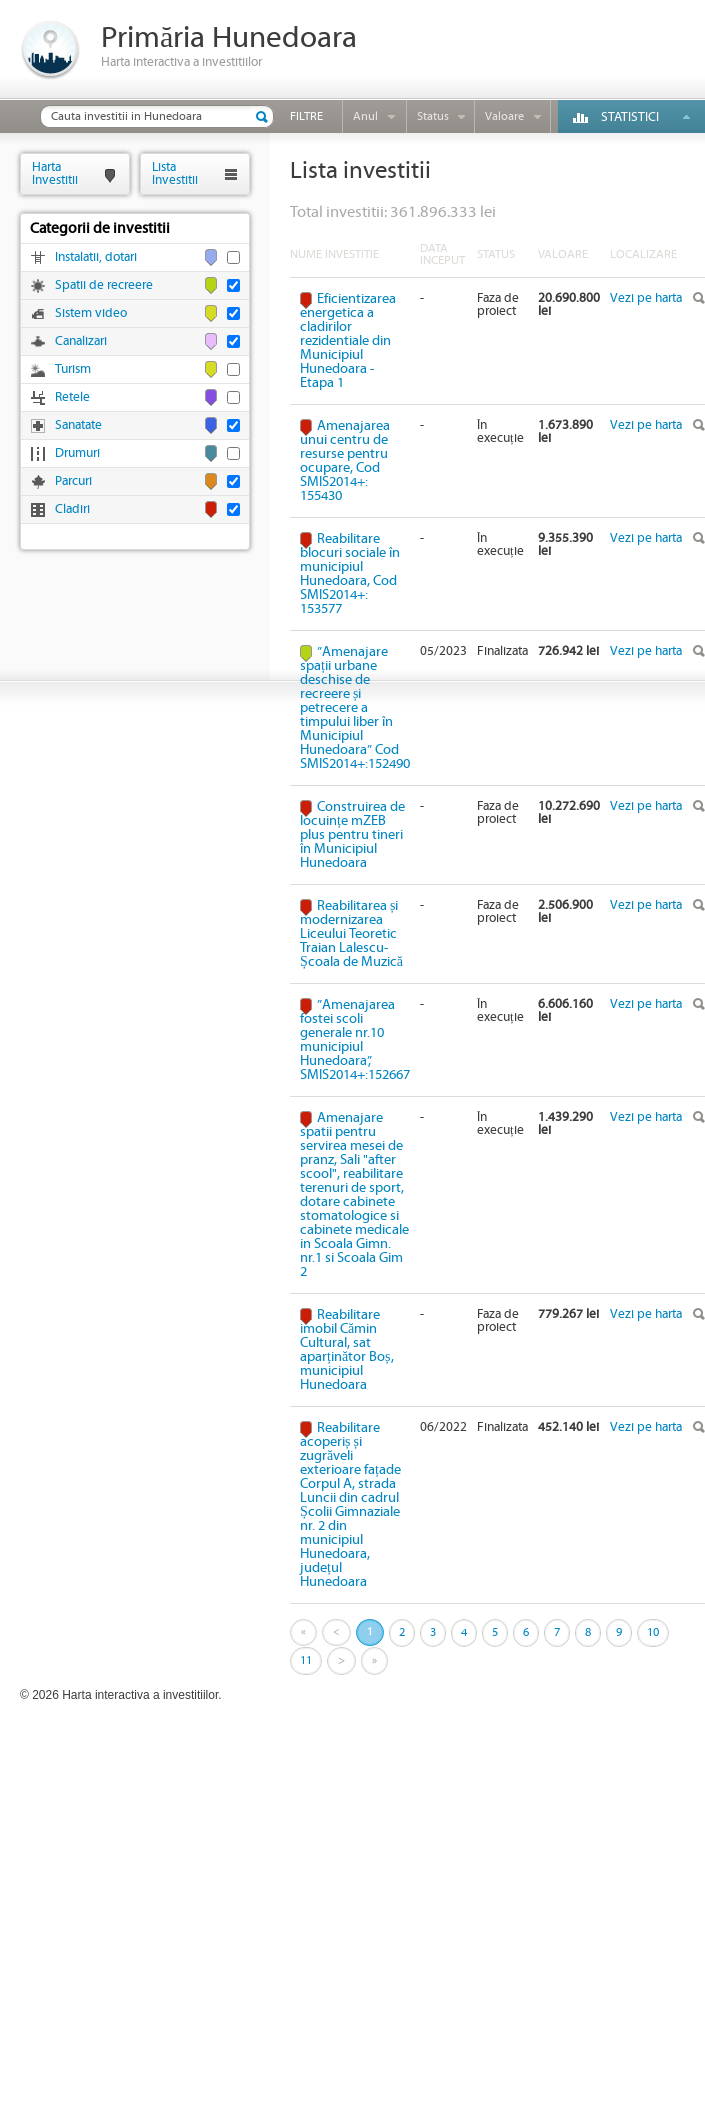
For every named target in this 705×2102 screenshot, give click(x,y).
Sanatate (78, 425)
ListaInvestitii (175, 173)
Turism (73, 369)
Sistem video (91, 313)
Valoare (504, 116)
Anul (365, 116)
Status (433, 116)
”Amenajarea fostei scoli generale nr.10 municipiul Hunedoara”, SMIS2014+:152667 (355, 1040)
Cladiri (72, 509)
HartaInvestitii (55, 173)
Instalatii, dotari (96, 257)
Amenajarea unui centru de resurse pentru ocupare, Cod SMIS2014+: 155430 (345, 461)
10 (653, 1632)
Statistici (630, 117)
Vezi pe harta (646, 298)
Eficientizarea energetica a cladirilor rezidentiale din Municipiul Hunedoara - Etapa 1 (348, 341)
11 (306, 1660)
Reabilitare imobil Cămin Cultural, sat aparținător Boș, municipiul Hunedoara (347, 1350)
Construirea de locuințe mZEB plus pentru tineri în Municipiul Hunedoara (352, 835)
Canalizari (81, 341)
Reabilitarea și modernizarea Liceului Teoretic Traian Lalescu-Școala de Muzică (351, 934)
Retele (72, 397)
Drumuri (77, 453)
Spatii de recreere (104, 285)
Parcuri (73, 481)
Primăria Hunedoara (229, 38)
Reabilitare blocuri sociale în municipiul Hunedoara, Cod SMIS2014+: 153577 (350, 574)
